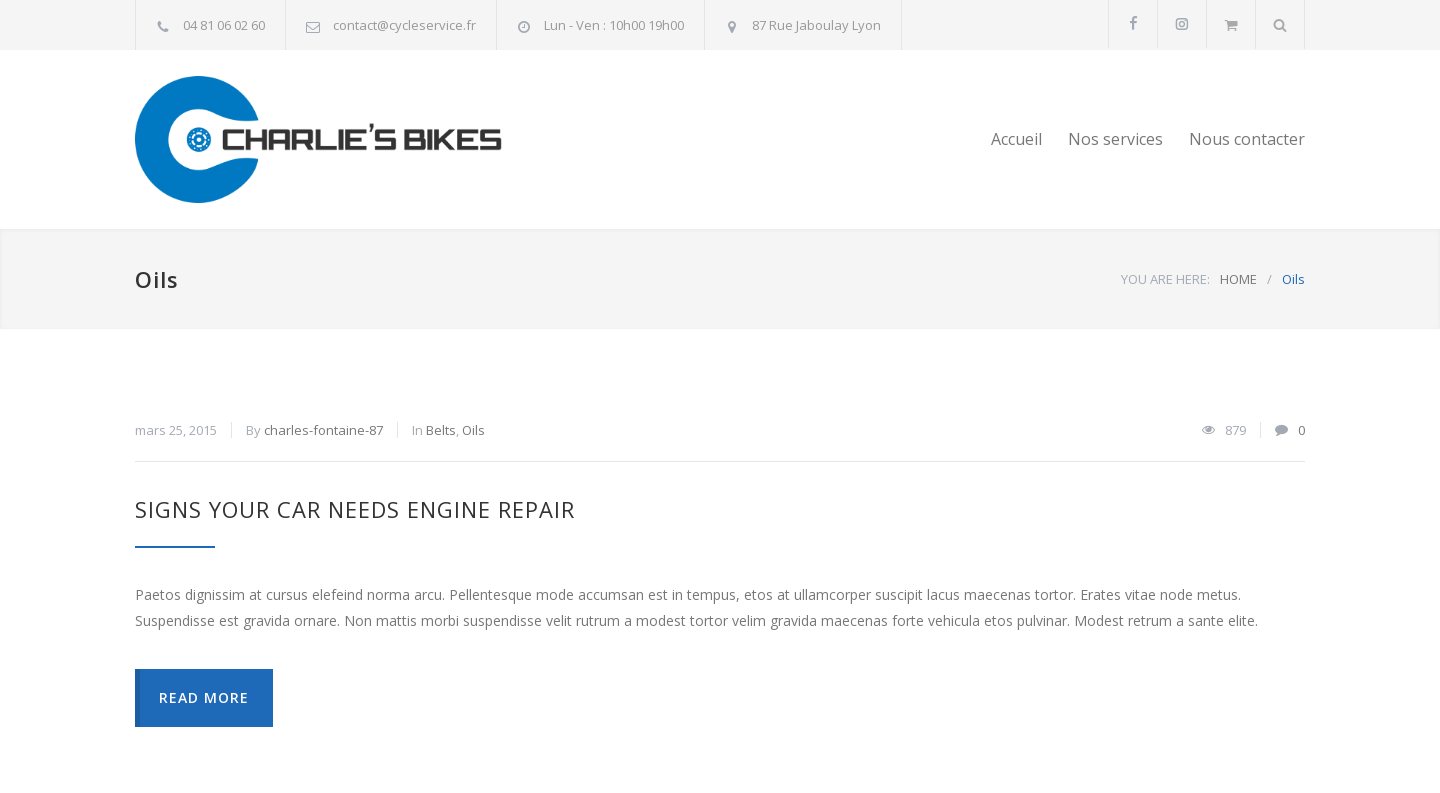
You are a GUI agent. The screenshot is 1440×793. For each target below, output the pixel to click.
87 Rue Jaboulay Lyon (816, 25)
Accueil (1016, 139)
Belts (441, 430)
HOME (1238, 279)
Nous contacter (1247, 139)
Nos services (1115, 139)
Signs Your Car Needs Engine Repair (355, 509)
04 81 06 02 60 (224, 25)
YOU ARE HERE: (1165, 279)
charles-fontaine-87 (323, 430)
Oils (473, 430)
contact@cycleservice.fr (404, 25)
